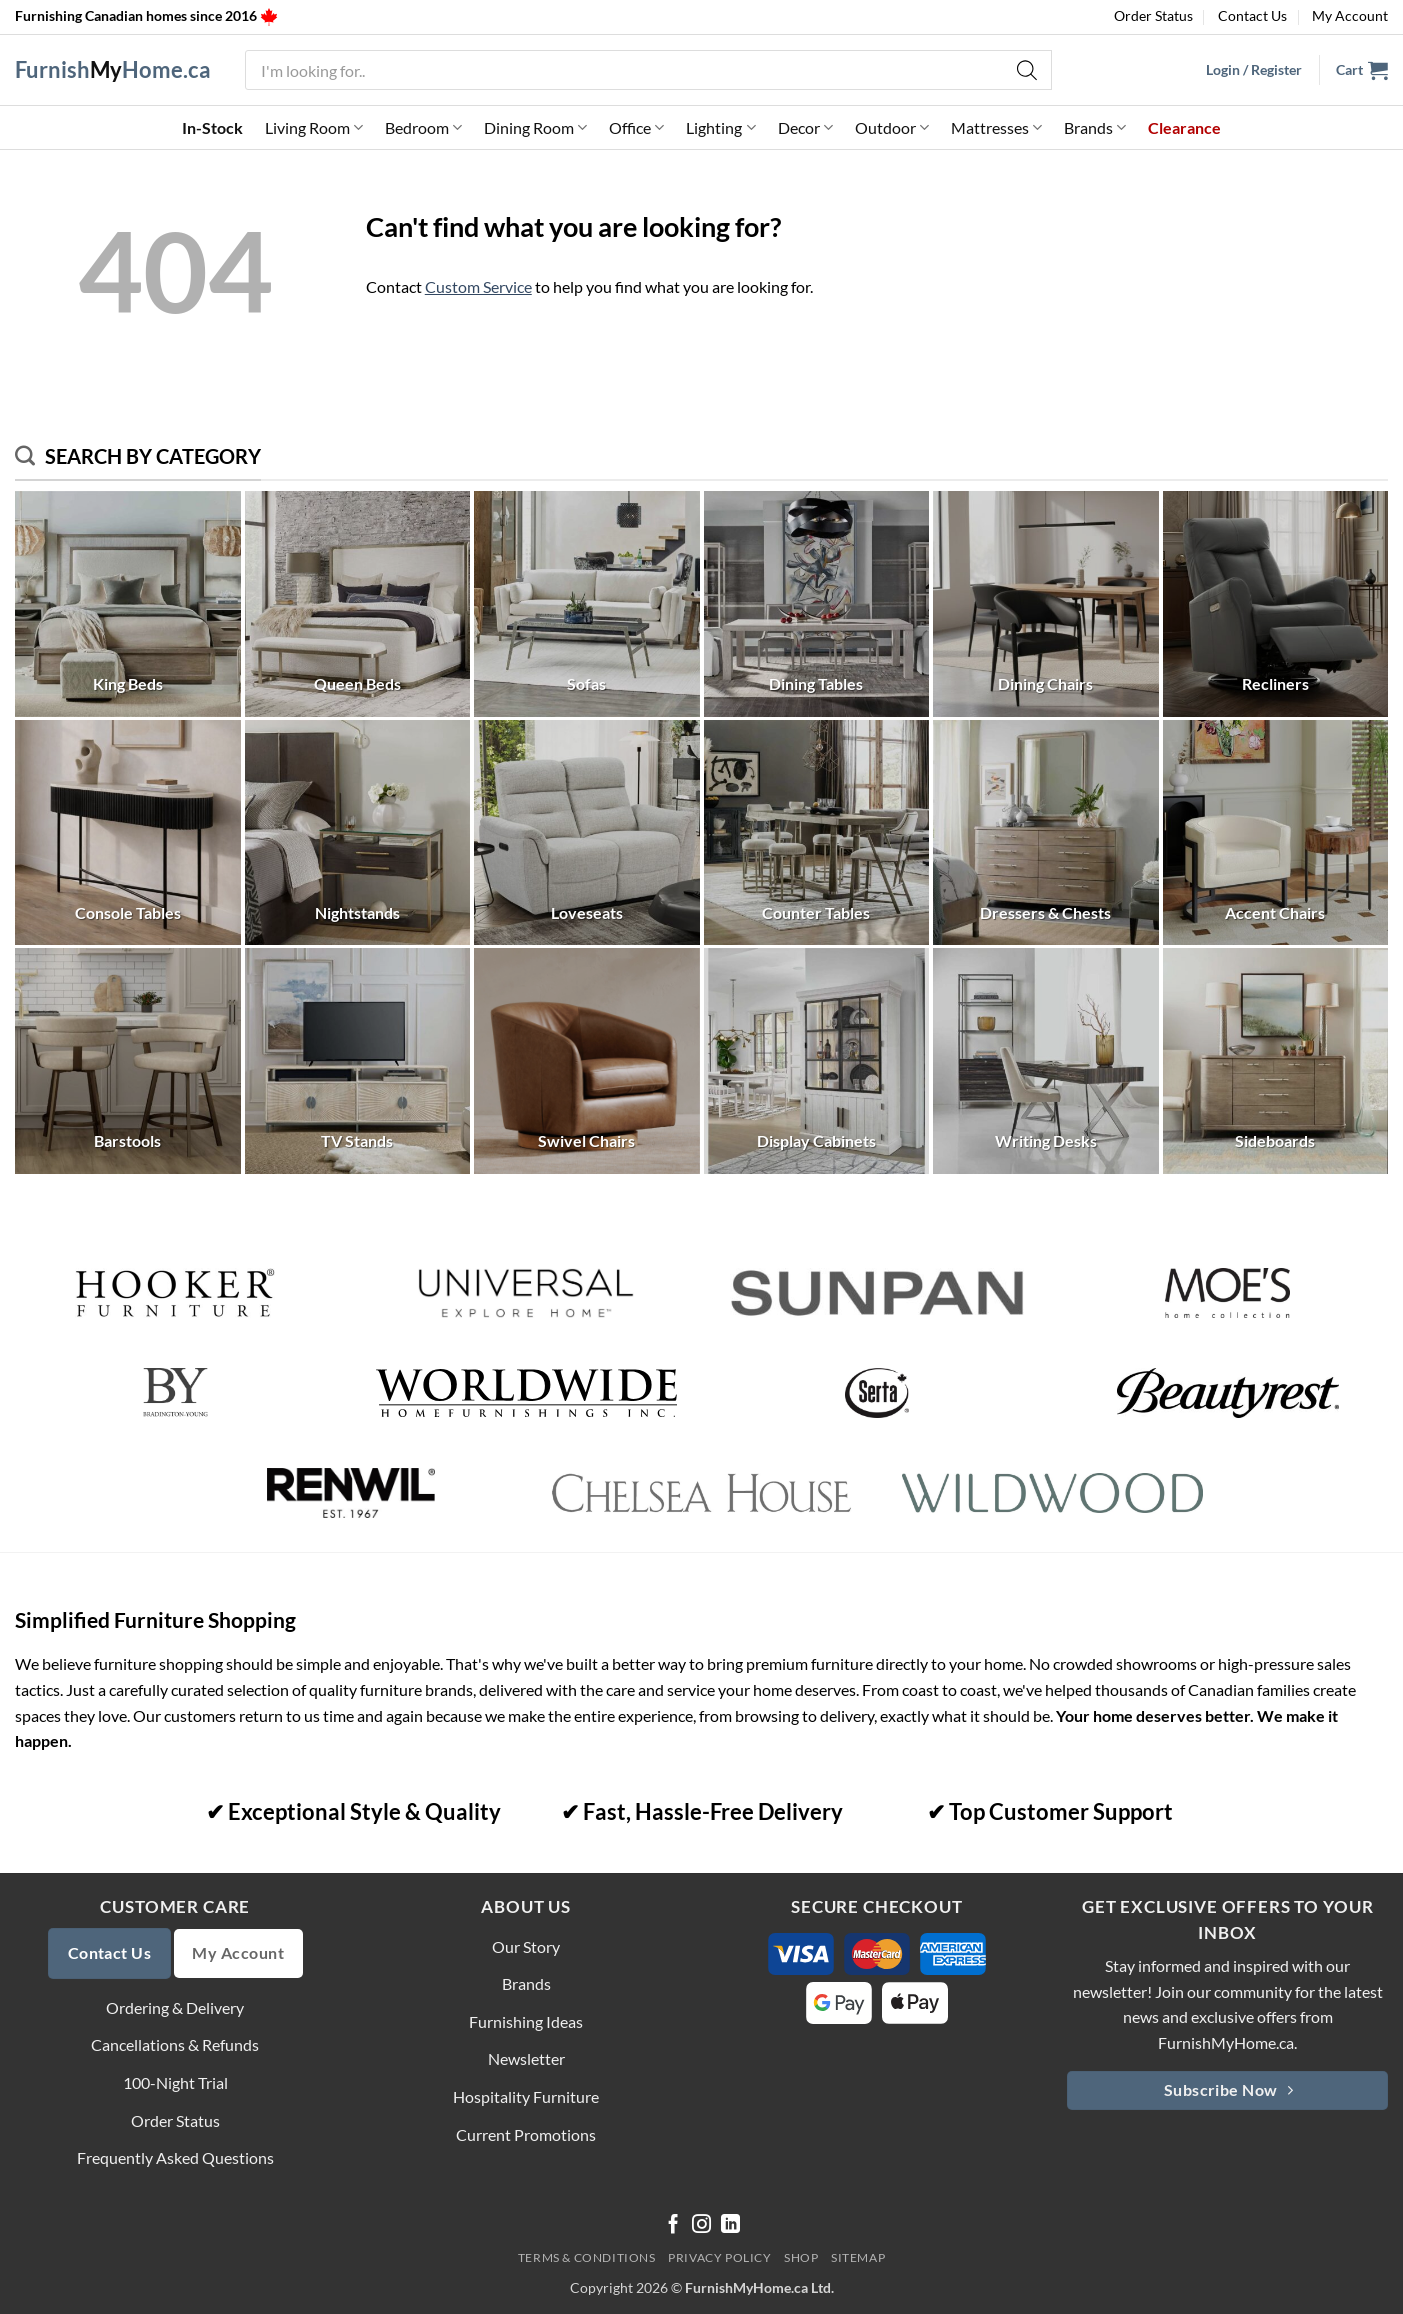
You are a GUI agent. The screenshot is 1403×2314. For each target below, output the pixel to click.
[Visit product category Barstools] (128, 1061)
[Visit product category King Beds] (128, 604)
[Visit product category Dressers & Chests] (1046, 833)
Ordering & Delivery (175, 2007)
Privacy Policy (720, 2257)
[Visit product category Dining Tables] (817, 604)
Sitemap (858, 2257)
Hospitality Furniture (526, 2096)
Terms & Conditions (587, 2257)
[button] (1362, 70)
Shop (801, 2257)
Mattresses (996, 128)
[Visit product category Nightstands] (358, 833)
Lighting (720, 128)
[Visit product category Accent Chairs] (1276, 833)
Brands (1095, 128)
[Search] (1027, 70)
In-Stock (212, 127)
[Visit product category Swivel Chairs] (587, 1061)
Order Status (1153, 15)
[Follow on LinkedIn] (730, 2225)
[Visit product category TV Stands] (358, 1061)
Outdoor (892, 128)
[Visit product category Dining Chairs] (1046, 604)
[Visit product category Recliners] (1276, 604)
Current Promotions (526, 2134)
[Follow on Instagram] (701, 2225)
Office (636, 128)
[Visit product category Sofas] (587, 604)
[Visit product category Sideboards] (1276, 1061)
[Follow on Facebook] (673, 2225)
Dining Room (535, 128)
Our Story (526, 1946)
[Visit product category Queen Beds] (358, 604)
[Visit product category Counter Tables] (817, 833)
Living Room (314, 128)
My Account (1350, 15)
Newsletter (526, 2058)
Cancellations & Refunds (175, 2044)
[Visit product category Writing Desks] (1046, 1061)
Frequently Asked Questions (175, 2157)
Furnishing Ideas (526, 2021)
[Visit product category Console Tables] (128, 833)
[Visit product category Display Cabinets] (817, 1061)
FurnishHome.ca (113, 70)
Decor (805, 128)
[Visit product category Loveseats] (587, 833)
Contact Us (1252, 15)
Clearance (1184, 127)
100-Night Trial (175, 2082)
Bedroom (423, 128)
